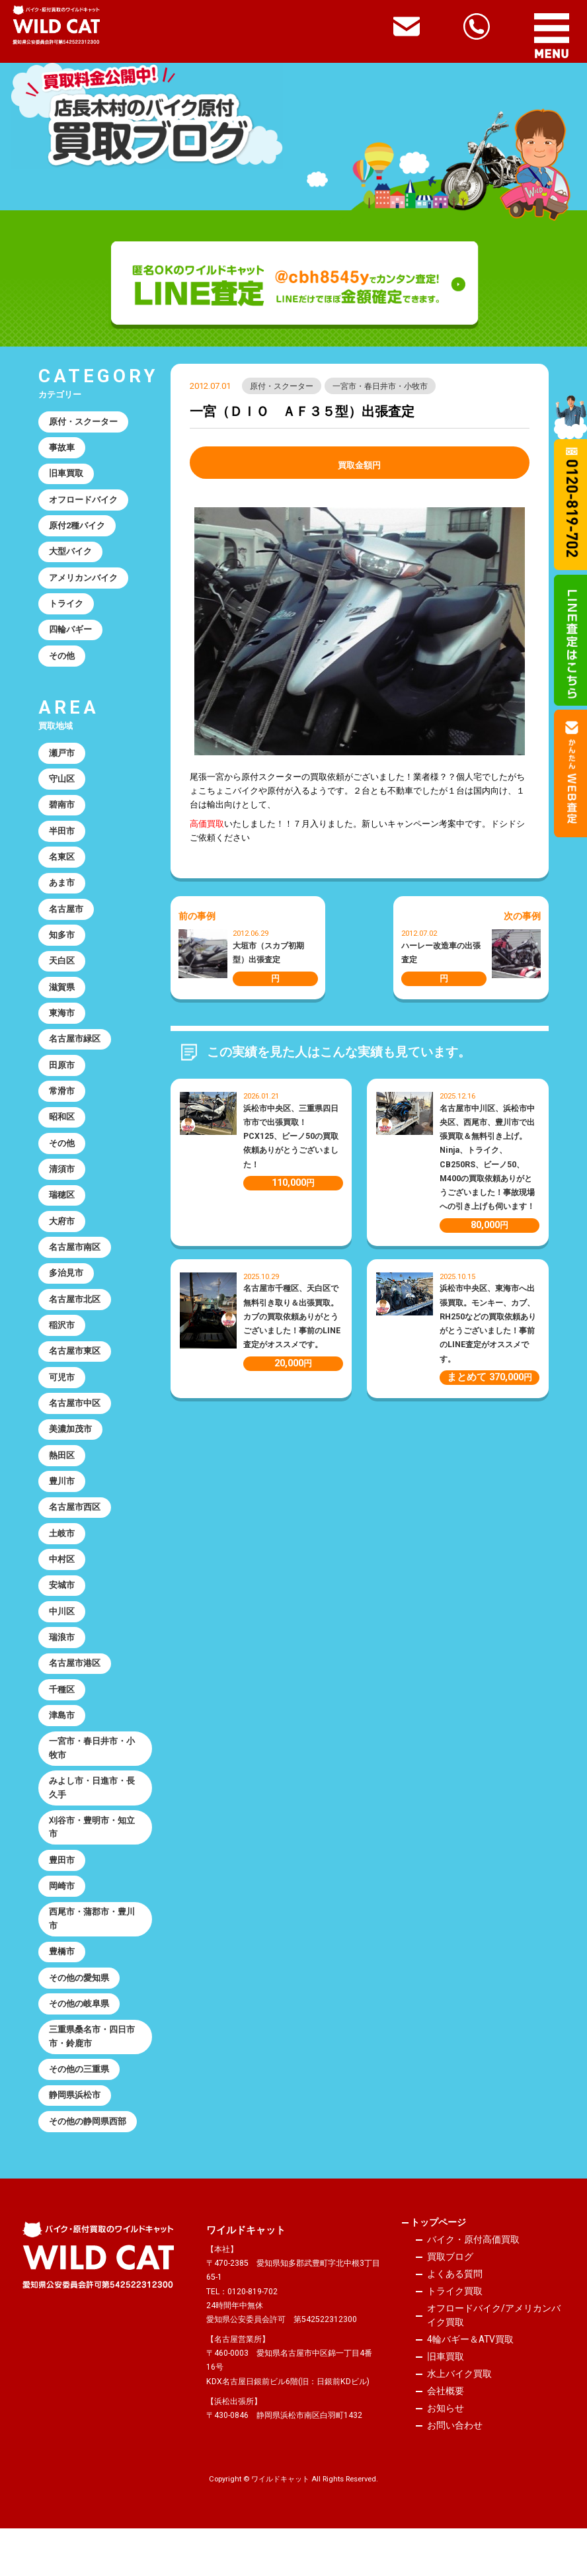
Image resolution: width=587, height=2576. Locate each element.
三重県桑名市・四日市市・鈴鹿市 (93, 2081)
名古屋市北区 (75, 1323)
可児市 (62, 1403)
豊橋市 (62, 1994)
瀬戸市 (62, 761)
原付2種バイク (78, 529)
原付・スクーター (281, 386)
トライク (67, 609)
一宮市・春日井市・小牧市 (381, 386)
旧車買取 (67, 476)
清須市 (62, 1189)
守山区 (62, 788)
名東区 (62, 868)
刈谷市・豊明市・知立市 (93, 1866)
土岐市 (62, 1564)
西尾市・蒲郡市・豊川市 (93, 1960)
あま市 (62, 894)
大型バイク (71, 556)
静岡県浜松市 (75, 2142)
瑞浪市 (62, 1671)
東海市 (62, 1029)
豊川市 (62, 1510)
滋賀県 (62, 1002)
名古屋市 (67, 922)
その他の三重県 (80, 2115)
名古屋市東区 (75, 1377)
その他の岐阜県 (80, 2048)
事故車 (62, 449)
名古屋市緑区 (75, 1055)
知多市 (62, 948)
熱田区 (62, 1483)
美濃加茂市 (71, 1457)
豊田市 (62, 1900)
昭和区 (62, 1136)
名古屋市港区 (75, 1697)
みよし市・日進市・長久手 (93, 1825)
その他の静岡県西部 (88, 2169)
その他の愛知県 (80, 2021)
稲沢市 (62, 1349)
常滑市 (62, 1109)
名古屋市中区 (75, 1429)
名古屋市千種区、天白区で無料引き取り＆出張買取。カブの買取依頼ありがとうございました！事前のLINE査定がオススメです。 (291, 1317)
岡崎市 (62, 1927)
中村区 (62, 1590)
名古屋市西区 (75, 1537)
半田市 (62, 842)
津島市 (62, 1751)
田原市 (62, 1082)
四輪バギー (71, 636)
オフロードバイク (84, 502)
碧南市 (62, 814)
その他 (62, 663)
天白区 (62, 975)
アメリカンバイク (84, 582)
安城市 (62, 1617)
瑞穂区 (62, 1216)
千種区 (62, 1724)
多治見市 (67, 1296)
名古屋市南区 (75, 1269)
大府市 (62, 1242)
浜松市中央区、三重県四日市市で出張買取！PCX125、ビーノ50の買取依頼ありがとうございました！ (290, 1137)
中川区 (62, 1644)
